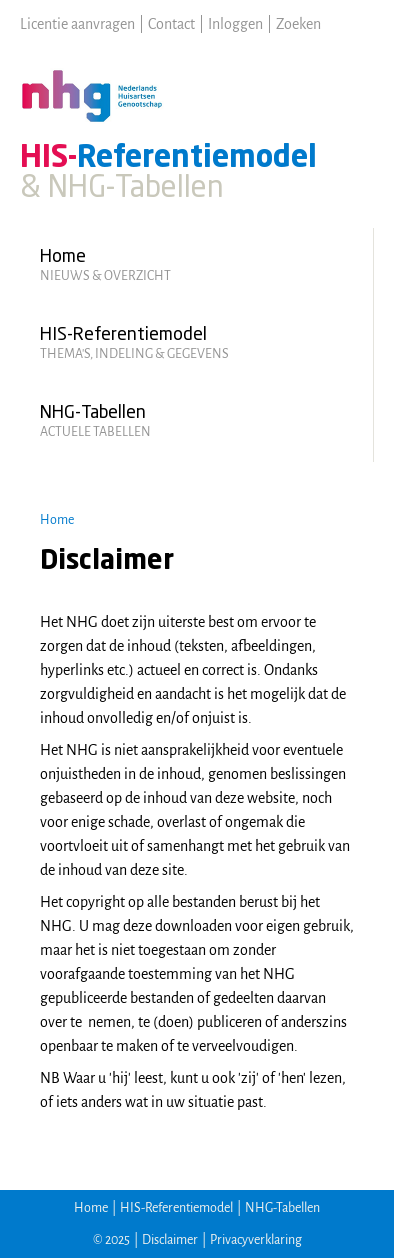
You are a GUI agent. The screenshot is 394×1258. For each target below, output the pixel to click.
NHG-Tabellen (282, 1208)
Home (57, 520)
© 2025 (111, 1240)
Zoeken (298, 24)
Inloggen (235, 24)
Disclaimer (170, 1240)
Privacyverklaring (256, 1240)
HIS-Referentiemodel (176, 1208)
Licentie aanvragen (77, 24)
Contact (171, 24)
